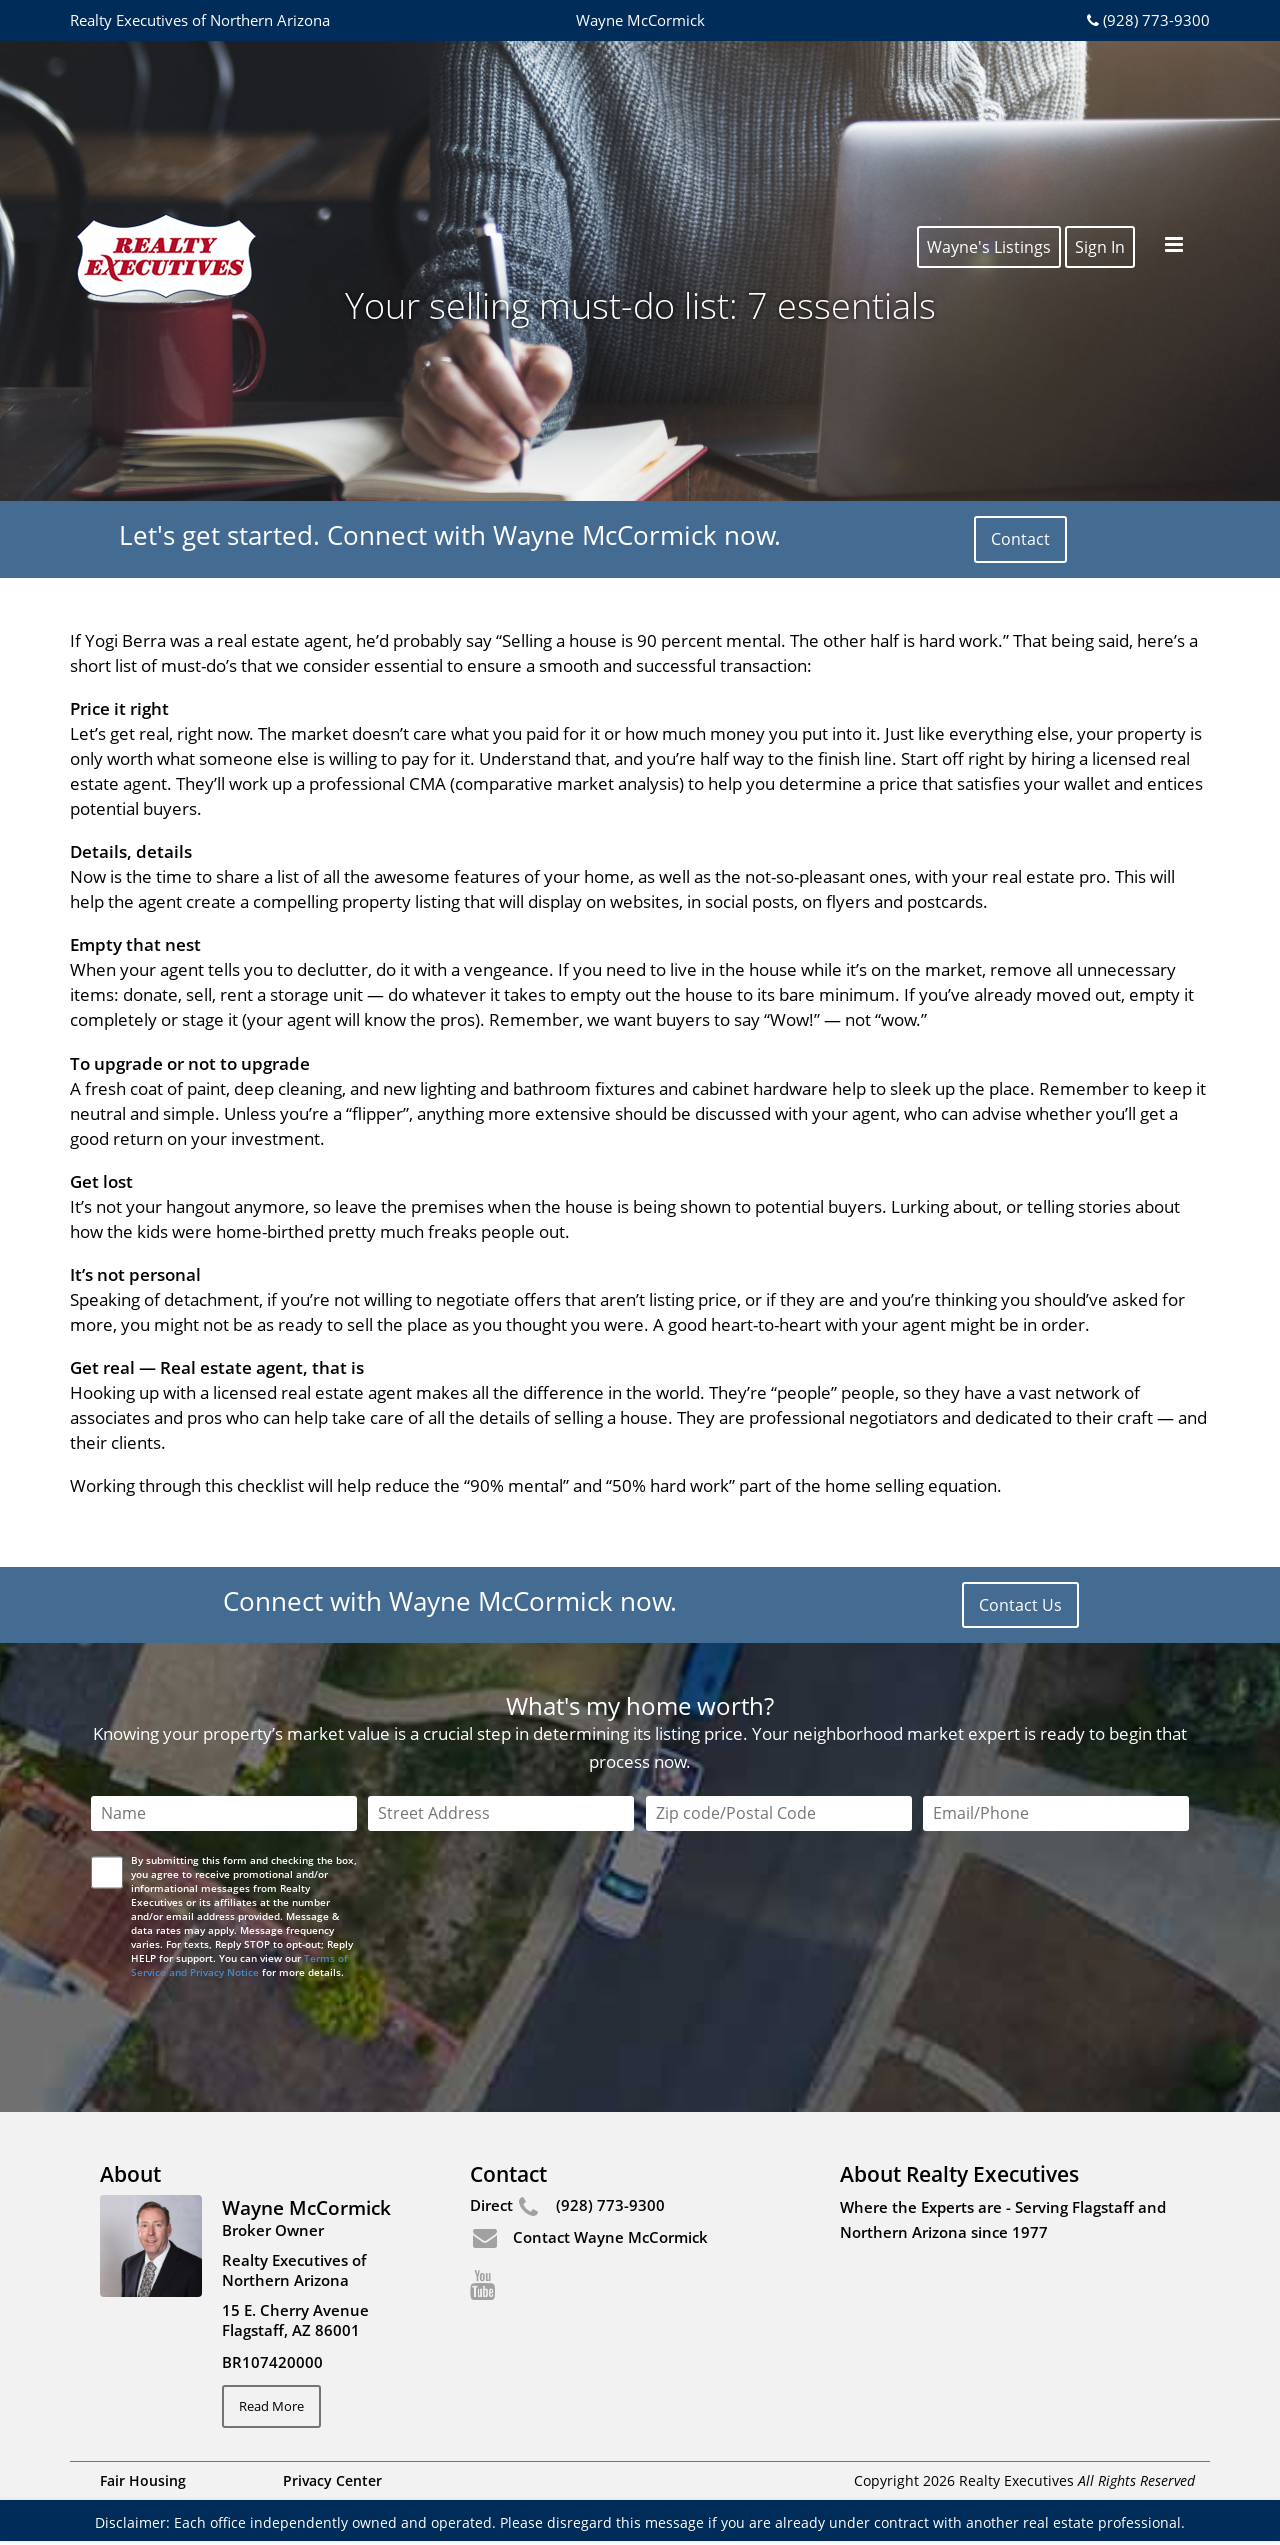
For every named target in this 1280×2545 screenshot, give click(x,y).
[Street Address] (501, 1813)
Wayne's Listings (989, 82)
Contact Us (1020, 1605)
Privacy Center (332, 2484)
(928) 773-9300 (1147, 20)
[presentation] (245, 2023)
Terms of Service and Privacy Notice (239, 1965)
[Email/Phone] (1056, 1813)
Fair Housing (143, 2484)
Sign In (1100, 82)
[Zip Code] (779, 1813)
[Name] (224, 1813)
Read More (280, 2408)
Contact (1020, 539)
